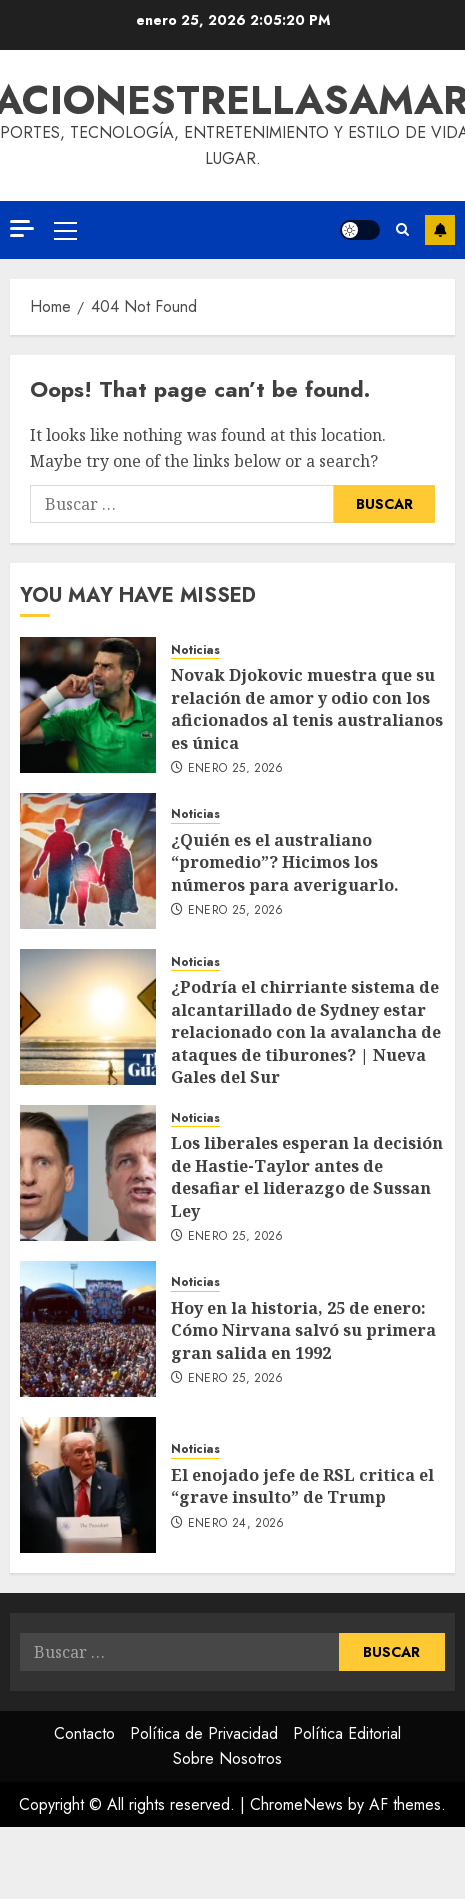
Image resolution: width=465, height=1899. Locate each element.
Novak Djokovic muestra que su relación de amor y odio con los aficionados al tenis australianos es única (307, 708)
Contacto (84, 1733)
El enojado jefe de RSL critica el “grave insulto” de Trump (302, 1486)
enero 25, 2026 (236, 769)
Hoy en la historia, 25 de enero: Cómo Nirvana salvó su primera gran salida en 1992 (303, 1330)
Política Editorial (347, 1733)
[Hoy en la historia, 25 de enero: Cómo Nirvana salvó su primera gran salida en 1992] (88, 1329)
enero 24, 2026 (236, 1524)
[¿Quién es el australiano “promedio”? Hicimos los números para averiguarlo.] (88, 861)
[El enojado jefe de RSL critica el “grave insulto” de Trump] (88, 1485)
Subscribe (440, 230)
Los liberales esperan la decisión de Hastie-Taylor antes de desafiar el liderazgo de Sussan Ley (307, 1176)
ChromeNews (296, 1804)
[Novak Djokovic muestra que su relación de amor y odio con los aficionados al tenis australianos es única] (88, 705)
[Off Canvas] (22, 228)
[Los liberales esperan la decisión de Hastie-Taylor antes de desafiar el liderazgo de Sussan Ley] (88, 1173)
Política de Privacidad (204, 1733)
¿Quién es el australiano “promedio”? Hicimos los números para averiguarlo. (285, 862)
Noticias (195, 650)
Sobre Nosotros (227, 1758)
